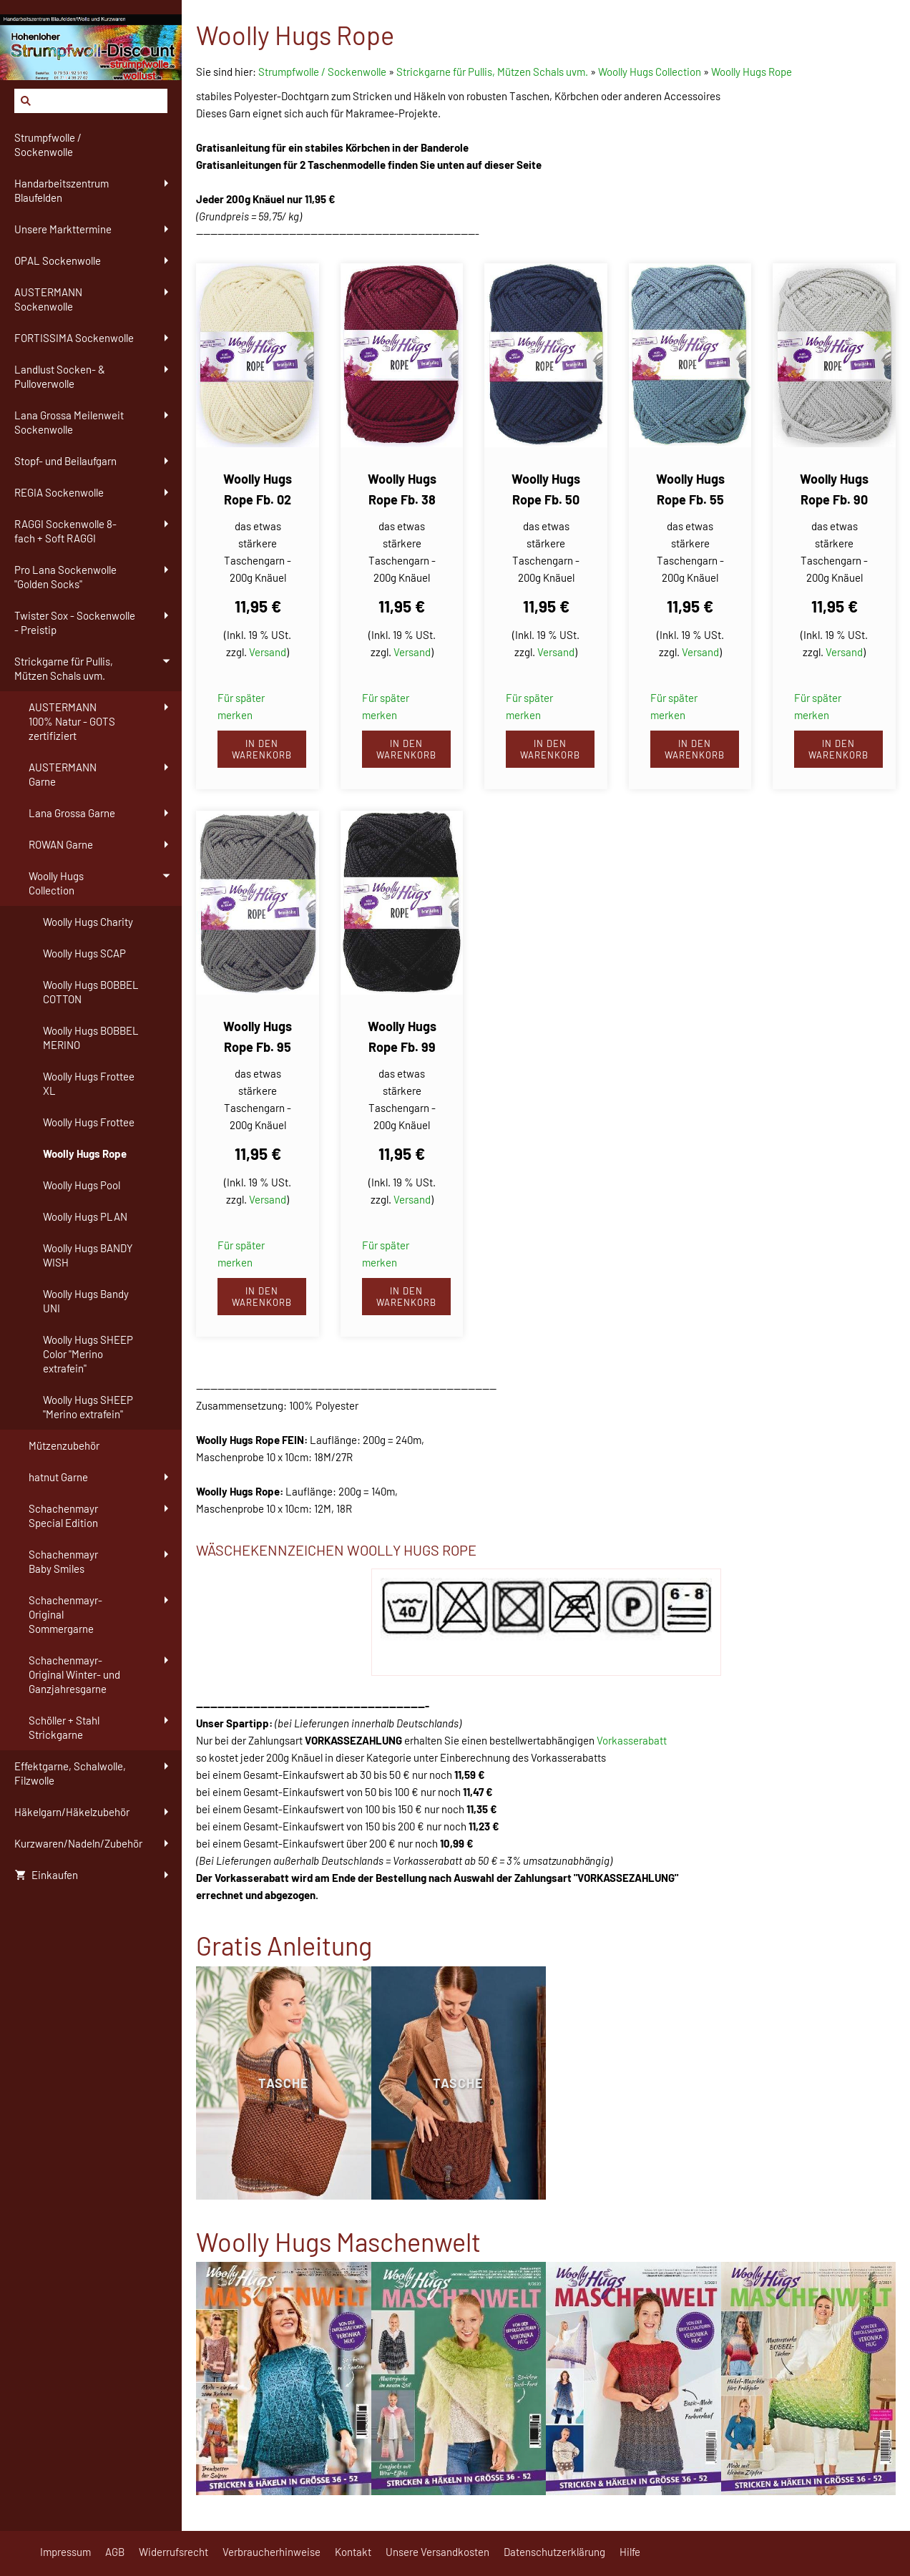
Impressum (65, 2551)
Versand (267, 651)
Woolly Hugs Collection (649, 71)
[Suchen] (90, 101)
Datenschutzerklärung (554, 2551)
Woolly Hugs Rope (751, 71)
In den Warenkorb (262, 749)
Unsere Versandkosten (437, 2551)
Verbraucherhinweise (271, 2551)
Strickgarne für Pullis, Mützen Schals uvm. (492, 71)
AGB (114, 2551)
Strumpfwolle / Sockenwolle (323, 71)
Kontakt (353, 2551)
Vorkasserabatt (632, 1740)
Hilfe (630, 2551)
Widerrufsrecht (173, 2551)
